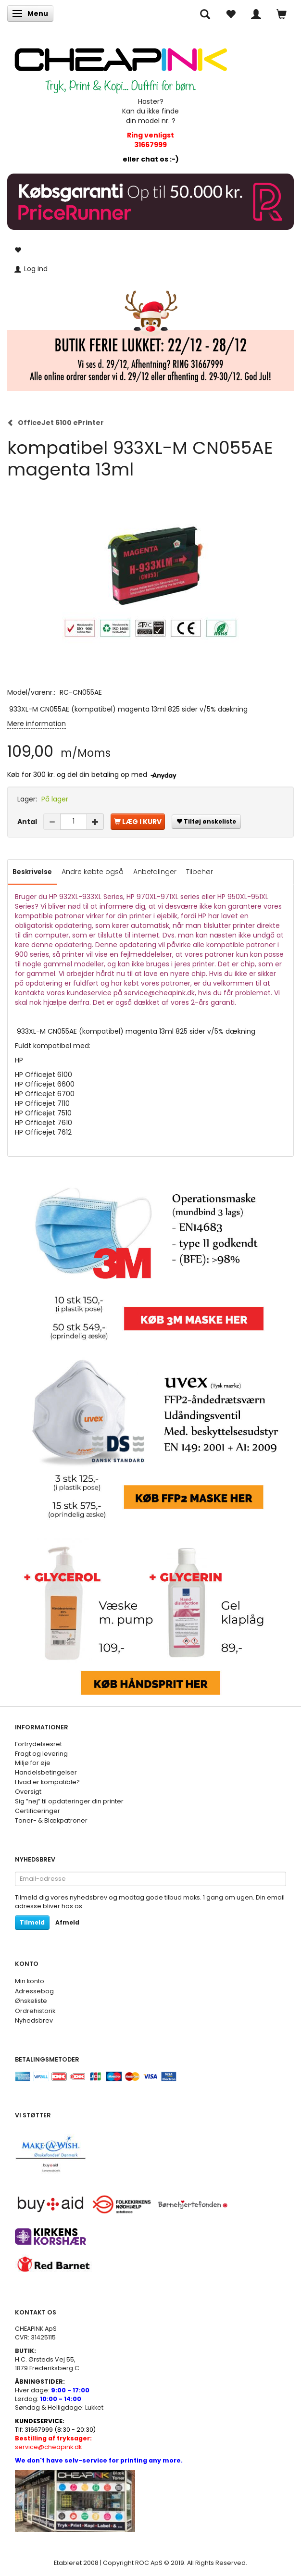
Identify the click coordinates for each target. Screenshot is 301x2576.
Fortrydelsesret (38, 1744)
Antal (27, 821)
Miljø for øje (32, 1763)
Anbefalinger (154, 871)
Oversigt (28, 1792)
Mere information (36, 723)
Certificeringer (37, 1811)
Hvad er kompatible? (47, 1782)
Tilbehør (199, 871)
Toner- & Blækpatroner (51, 1820)
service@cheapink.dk (53, 2442)
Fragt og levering (41, 1754)
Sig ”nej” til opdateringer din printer (69, 1801)
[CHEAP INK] (120, 65)
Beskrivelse (32, 871)
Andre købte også (93, 871)
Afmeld (67, 1922)
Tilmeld (32, 1922)
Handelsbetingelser (46, 1772)
